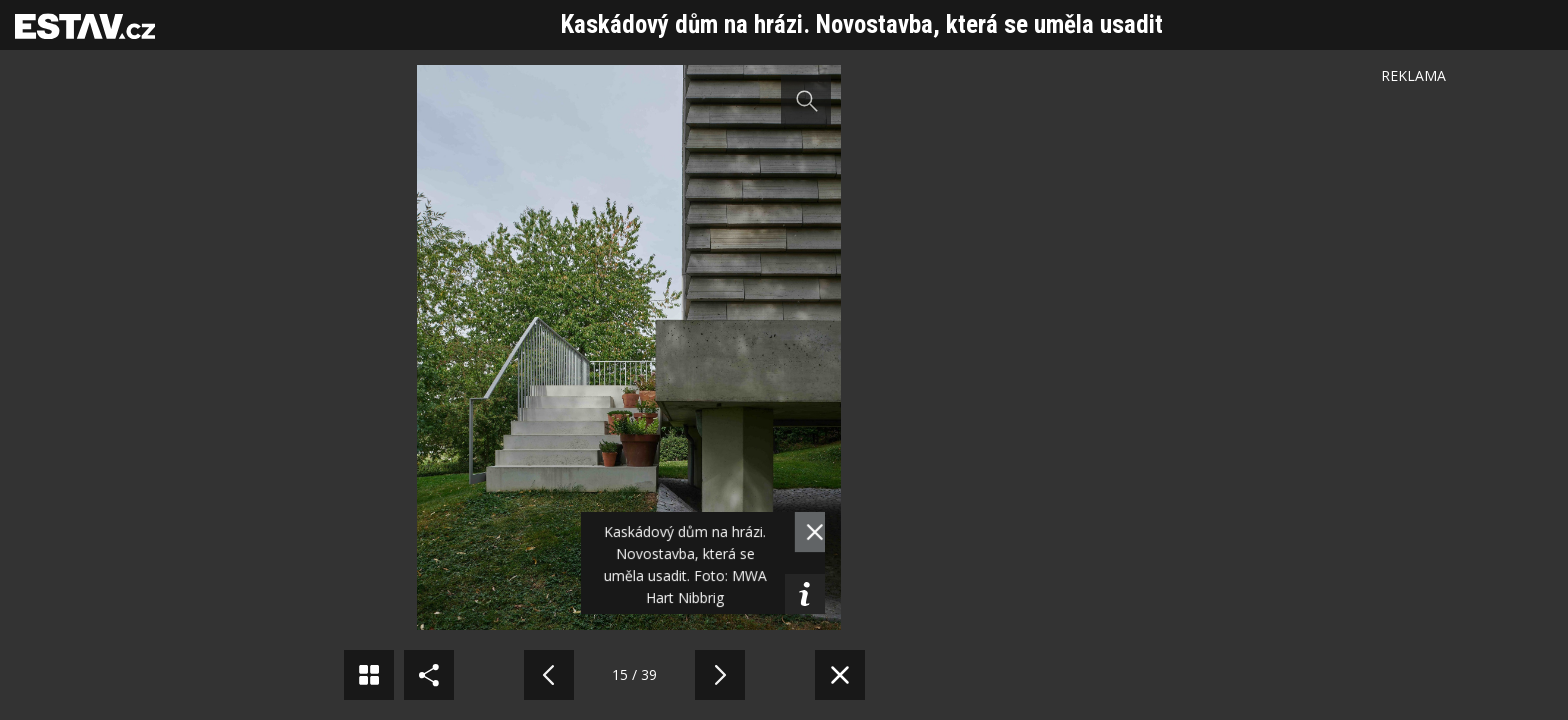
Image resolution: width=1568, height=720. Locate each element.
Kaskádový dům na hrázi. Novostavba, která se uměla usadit (862, 24)
